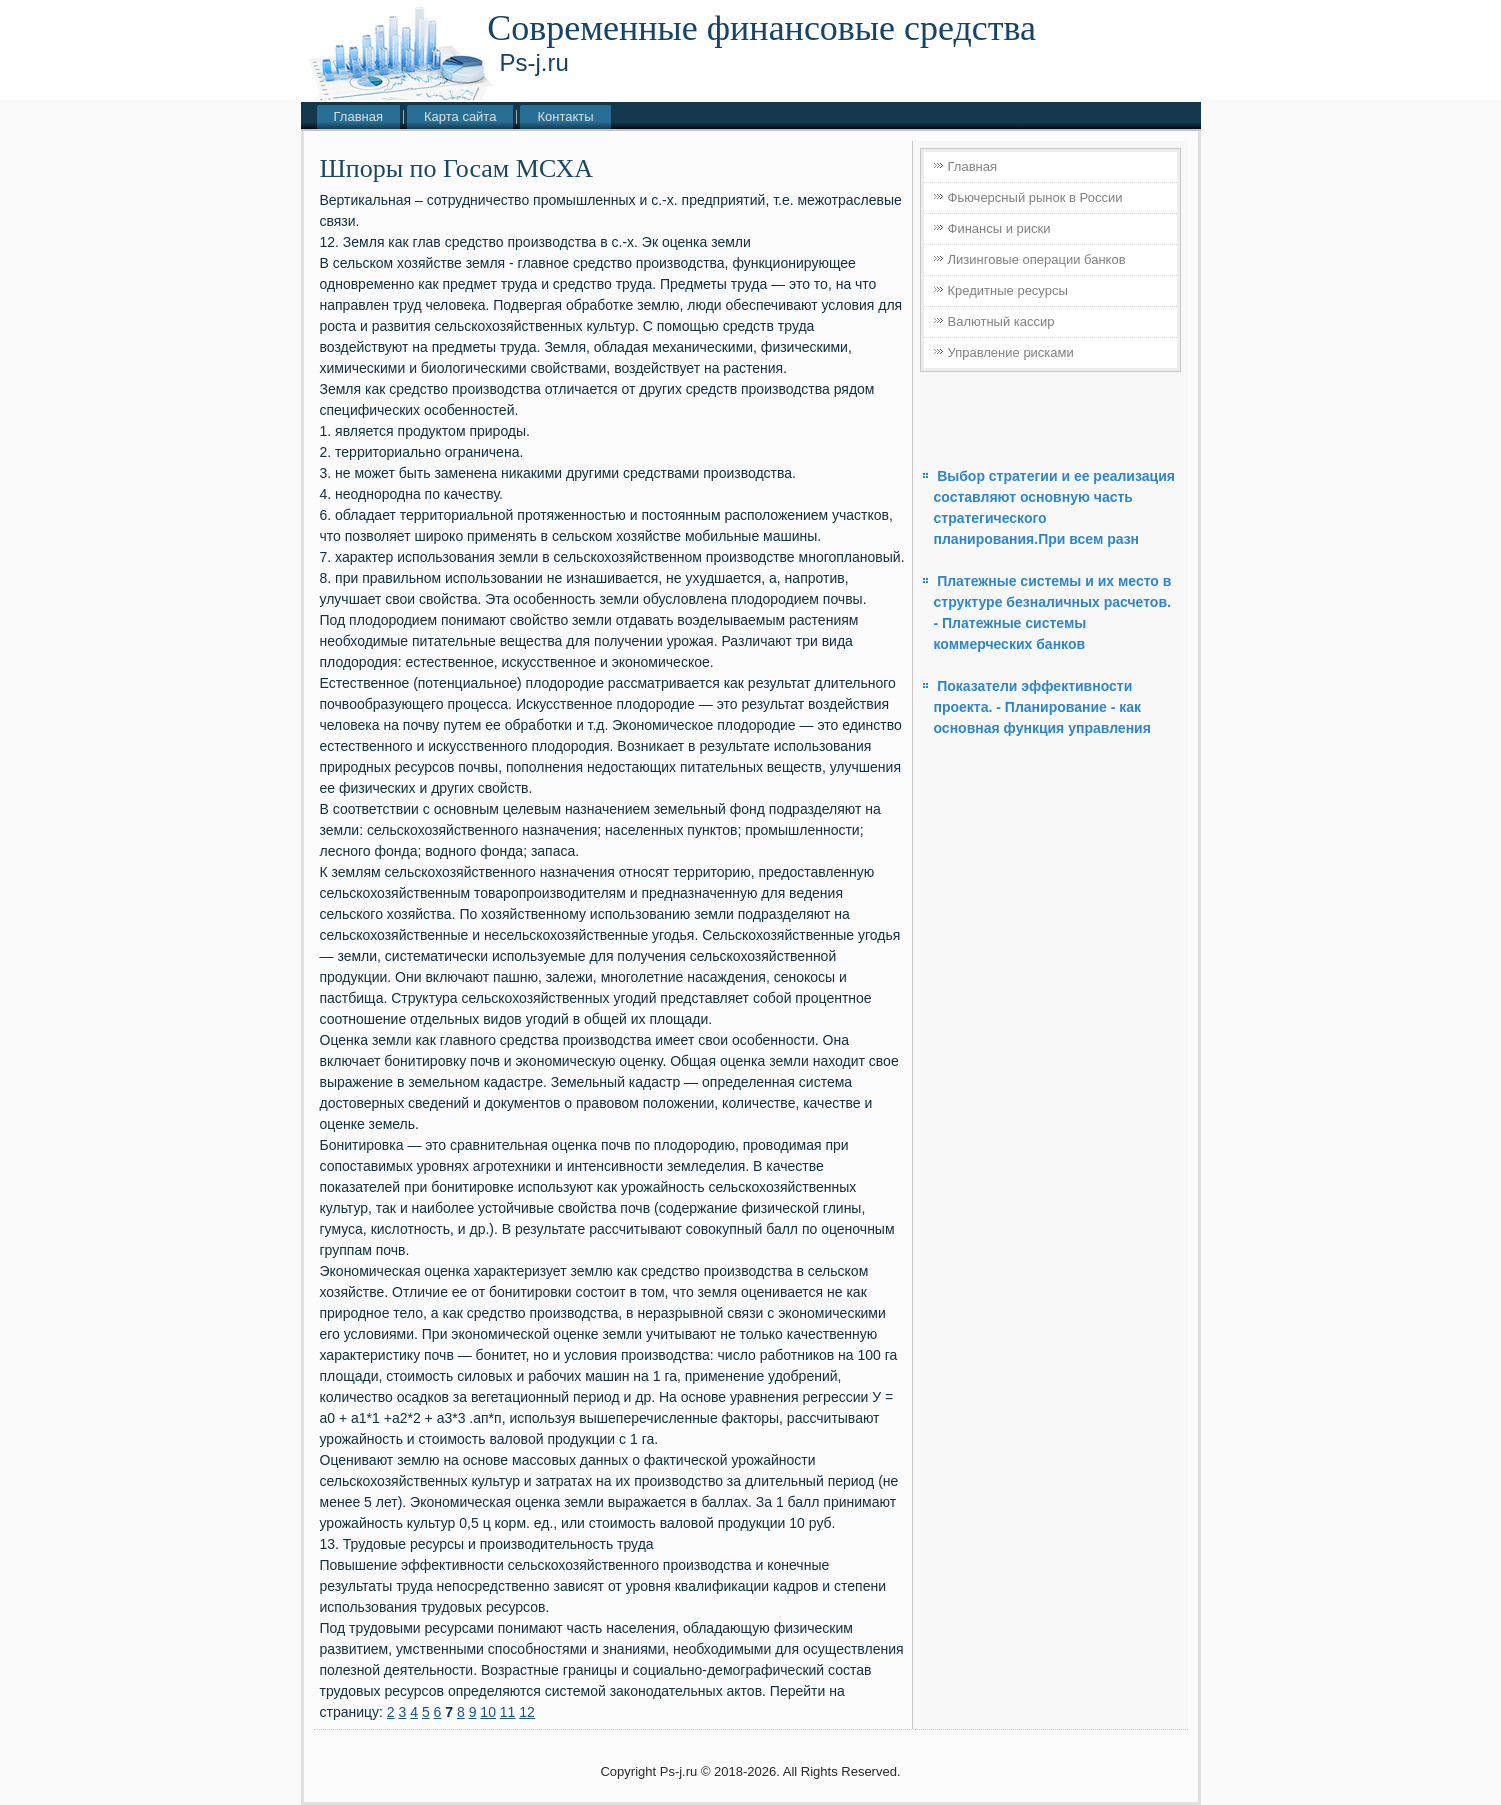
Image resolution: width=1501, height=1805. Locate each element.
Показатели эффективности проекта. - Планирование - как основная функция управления (1042, 707)
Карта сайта (460, 116)
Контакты (565, 116)
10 (488, 1712)
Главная (358, 116)
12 (527, 1712)
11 (508, 1712)
